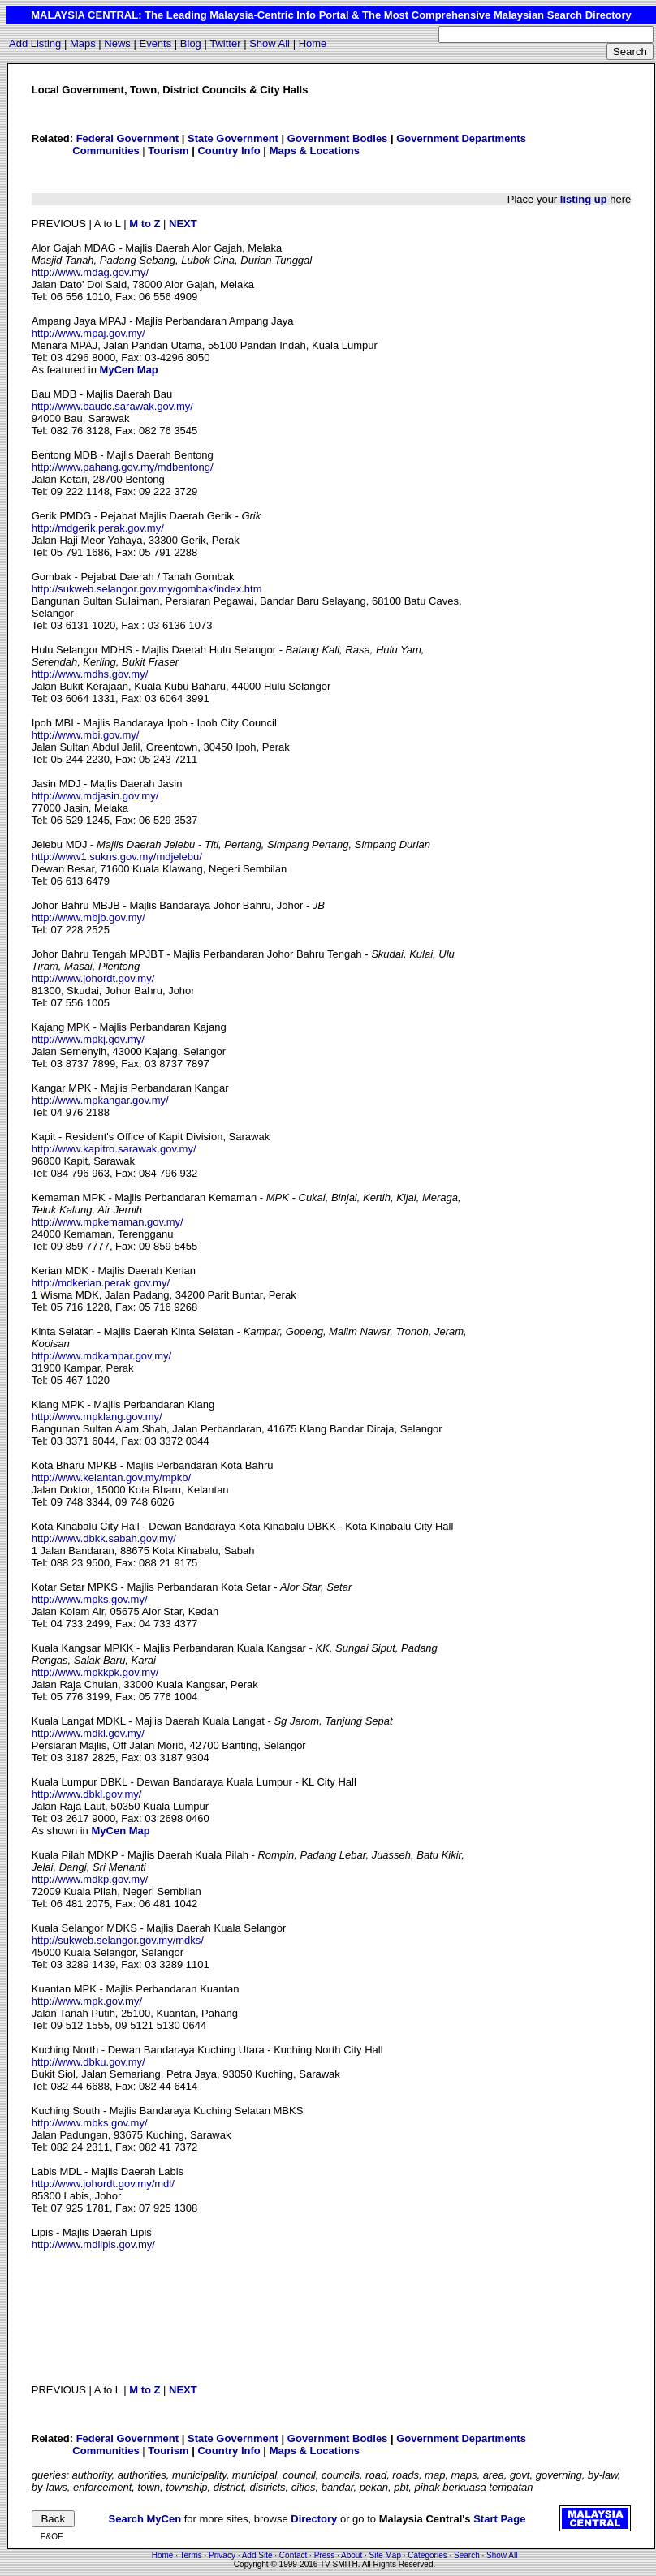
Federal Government (127, 138)
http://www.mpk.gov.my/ (87, 2001)
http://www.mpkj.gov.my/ (88, 1039)
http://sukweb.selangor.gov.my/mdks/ (118, 1940)
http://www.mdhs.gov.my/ (90, 674)
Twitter (224, 43)
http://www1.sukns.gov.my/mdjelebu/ (117, 857)
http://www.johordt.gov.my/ (93, 978)
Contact (293, 2555)
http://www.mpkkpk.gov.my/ (95, 1672)
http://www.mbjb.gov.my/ (88, 917)
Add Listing (35, 43)
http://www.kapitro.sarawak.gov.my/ (114, 1149)
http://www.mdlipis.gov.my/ (93, 2244)
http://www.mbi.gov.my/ (86, 735)
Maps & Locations (315, 150)
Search (467, 2555)
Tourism (168, 150)
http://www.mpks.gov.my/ (90, 1599)
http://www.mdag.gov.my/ (90, 272)
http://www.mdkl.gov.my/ (88, 1733)
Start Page (499, 2519)
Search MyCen (145, 2519)
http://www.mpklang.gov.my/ (97, 1417)
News (117, 43)
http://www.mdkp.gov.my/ (90, 1879)
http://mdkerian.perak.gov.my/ (101, 1283)
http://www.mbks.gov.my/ (90, 2123)
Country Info (228, 150)
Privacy (222, 2555)
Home (313, 43)
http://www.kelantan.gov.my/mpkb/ (111, 1477)
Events (155, 43)
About (351, 2555)
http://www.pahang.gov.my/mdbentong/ (123, 467)
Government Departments (461, 138)
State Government (233, 138)
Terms (191, 2555)
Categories (427, 2555)
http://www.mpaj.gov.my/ (88, 333)
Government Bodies (337, 138)
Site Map (385, 2555)
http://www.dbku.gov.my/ (88, 2062)
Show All (269, 43)
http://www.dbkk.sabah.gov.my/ (104, 1538)
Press (324, 2555)
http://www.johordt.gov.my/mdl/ (103, 2184)
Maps (83, 43)
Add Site (257, 2555)
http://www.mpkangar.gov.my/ (100, 1100)
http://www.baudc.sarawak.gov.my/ (112, 406)
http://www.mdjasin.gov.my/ (95, 796)
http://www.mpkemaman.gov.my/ (107, 1222)
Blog (190, 43)
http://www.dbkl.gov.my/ (87, 1794)
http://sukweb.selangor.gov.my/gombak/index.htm (147, 589)
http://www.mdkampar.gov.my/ (101, 1356)
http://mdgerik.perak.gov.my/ (98, 528)
